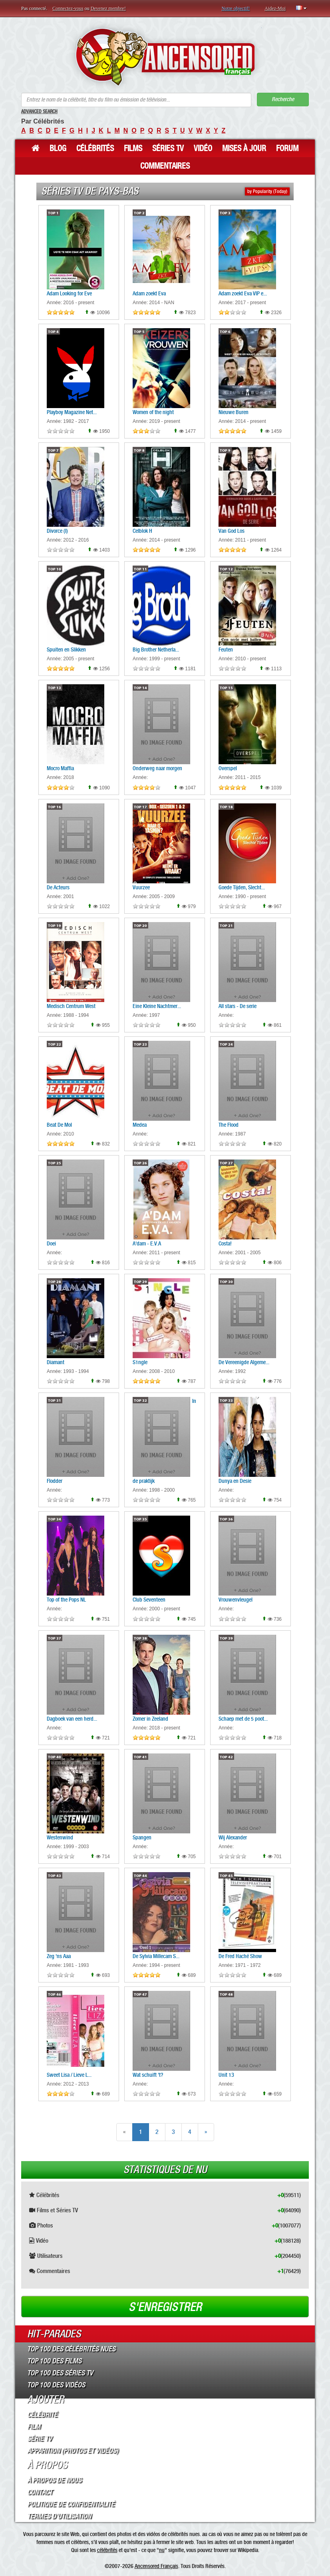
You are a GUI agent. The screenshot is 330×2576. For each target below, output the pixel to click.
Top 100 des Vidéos (56, 2385)
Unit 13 (226, 2075)
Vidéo (203, 148)
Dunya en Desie (235, 1481)
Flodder (54, 1481)
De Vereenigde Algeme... (244, 1362)
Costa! (225, 1243)
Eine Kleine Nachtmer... (157, 1006)
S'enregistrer (165, 2307)
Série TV (39, 2438)
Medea (140, 1125)
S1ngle (140, 1362)
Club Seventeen (149, 1599)
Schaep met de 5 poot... (243, 1718)
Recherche (283, 99)
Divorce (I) (57, 531)
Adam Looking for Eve (69, 293)
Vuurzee (141, 887)
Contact (39, 2492)
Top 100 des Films (54, 2361)
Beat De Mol (59, 1125)
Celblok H (142, 531)
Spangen (142, 1837)
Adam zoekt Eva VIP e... (243, 293)
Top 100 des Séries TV (60, 2373)
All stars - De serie (237, 1006)
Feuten (226, 649)
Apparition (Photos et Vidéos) (72, 2450)
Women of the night (153, 412)
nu (162, 2550)
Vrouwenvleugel (235, 1599)
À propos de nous (54, 2480)
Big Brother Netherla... (156, 649)
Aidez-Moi (275, 8)
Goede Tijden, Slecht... (242, 887)
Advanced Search (39, 111)
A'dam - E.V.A (147, 1243)
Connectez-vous (67, 8)
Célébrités (95, 148)
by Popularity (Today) (267, 191)
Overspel (228, 768)
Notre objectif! (235, 8)
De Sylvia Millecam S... (156, 1956)
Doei (51, 1243)
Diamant (55, 1362)
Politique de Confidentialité (71, 2504)
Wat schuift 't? (148, 2075)
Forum (287, 148)
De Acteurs (58, 887)
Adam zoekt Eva (149, 293)
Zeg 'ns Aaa (59, 1956)
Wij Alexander (233, 1837)
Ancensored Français (156, 2566)
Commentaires (165, 166)
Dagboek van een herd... (72, 1718)
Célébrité (42, 2414)
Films (133, 148)
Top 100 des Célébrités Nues (71, 2349)
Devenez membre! (108, 8)
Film (33, 2426)
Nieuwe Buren (233, 412)
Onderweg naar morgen (157, 768)
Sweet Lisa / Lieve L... (69, 2075)
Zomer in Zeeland (150, 1718)
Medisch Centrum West (71, 1006)
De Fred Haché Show (240, 1956)
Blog (58, 148)
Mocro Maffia (60, 768)
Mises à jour (244, 148)
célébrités (107, 2550)
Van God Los (232, 531)
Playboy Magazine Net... (72, 412)
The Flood (229, 1125)
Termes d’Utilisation (59, 2516)
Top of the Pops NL (66, 1599)
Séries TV (168, 148)
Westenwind (60, 1837)
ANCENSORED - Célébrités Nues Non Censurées (165, 57)
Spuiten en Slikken (66, 649)
